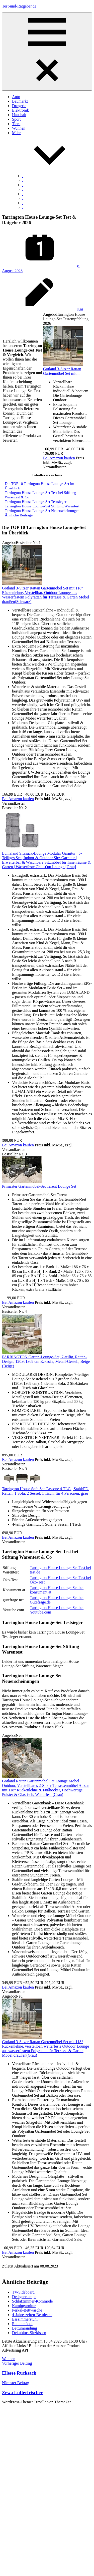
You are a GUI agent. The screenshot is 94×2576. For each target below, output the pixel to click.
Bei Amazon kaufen (59, 458)
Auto (16, 97)
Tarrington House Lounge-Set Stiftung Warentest (42, 506)
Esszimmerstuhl (25, 2319)
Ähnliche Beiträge (19, 515)
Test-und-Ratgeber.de (19, 6)
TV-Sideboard (23, 2292)
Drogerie (19, 106)
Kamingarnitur (24, 2306)
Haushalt (19, 115)
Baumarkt (20, 101)
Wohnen (18, 128)
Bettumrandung (24, 2328)
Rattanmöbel (22, 2324)
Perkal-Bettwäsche (27, 2310)
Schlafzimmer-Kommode (32, 2301)
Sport (16, 119)
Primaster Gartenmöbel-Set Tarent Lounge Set (39, 1186)
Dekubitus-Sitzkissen (29, 2333)
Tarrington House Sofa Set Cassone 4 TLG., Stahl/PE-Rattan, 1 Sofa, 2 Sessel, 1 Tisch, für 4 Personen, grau (45, 1491)
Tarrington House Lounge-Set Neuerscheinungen (42, 510)
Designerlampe (24, 2297)
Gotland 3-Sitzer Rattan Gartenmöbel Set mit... (62, 371)
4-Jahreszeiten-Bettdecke (32, 2315)
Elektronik (20, 110)
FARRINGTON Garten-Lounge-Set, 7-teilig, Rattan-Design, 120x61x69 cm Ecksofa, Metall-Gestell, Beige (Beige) (46, 1361)
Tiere (16, 124)
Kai (80, 309)
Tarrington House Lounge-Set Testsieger (35, 501)
